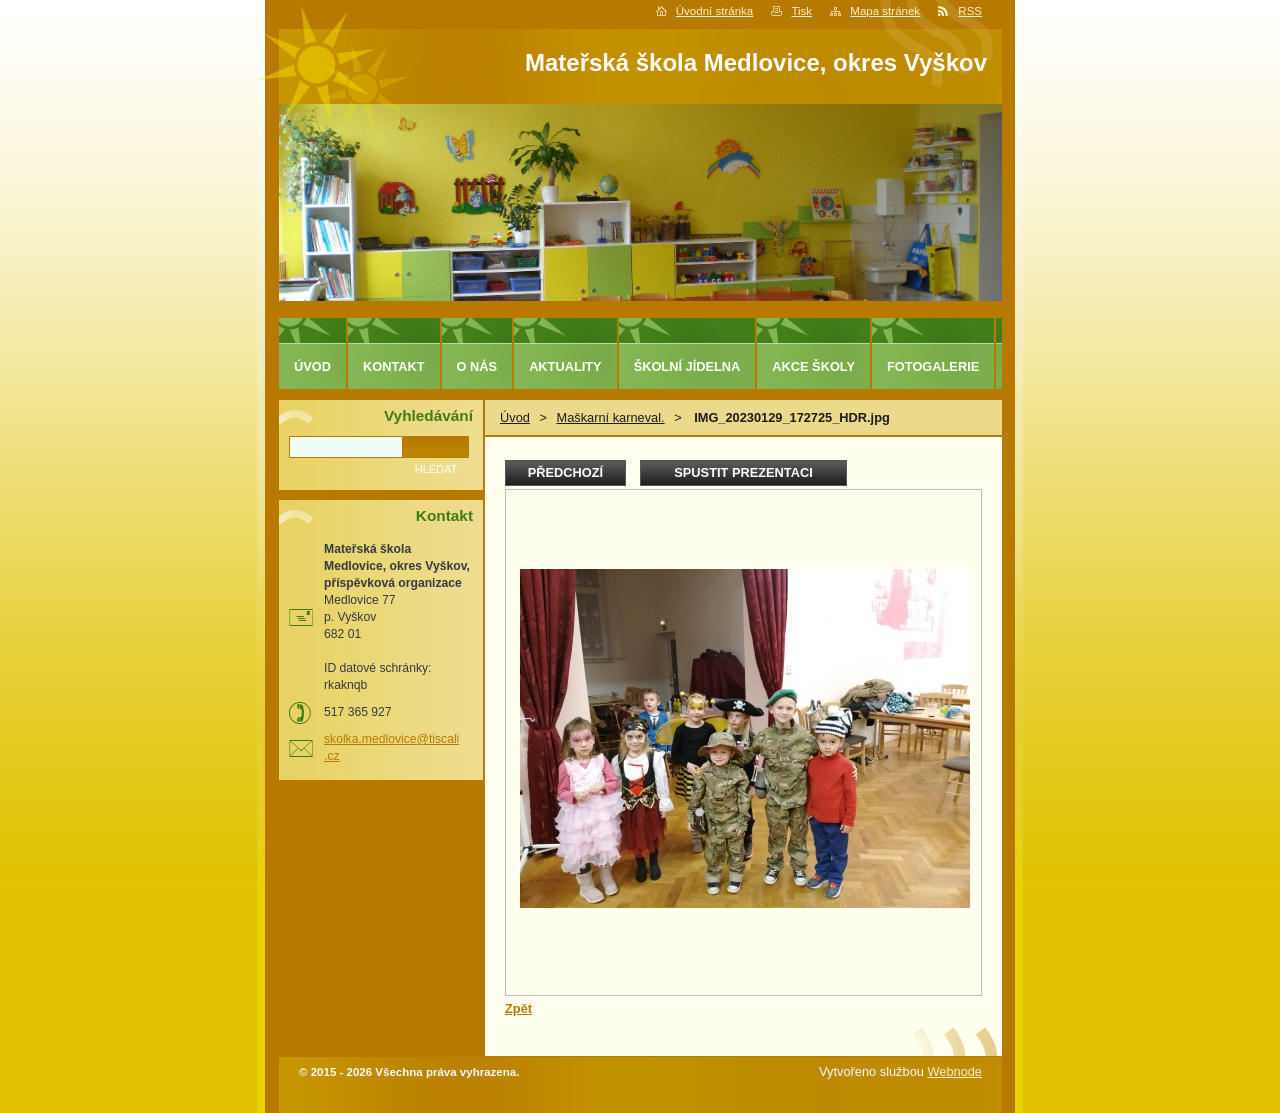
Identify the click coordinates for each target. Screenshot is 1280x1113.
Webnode (954, 1071)
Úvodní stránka (714, 11)
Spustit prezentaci (743, 472)
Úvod (515, 417)
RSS (970, 11)
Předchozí (565, 472)
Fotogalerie (933, 366)
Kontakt (394, 366)
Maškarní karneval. (610, 417)
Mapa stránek (885, 11)
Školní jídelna (687, 366)
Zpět (518, 1008)
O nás (477, 366)
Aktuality (565, 366)
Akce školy (813, 366)
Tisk (801, 11)
